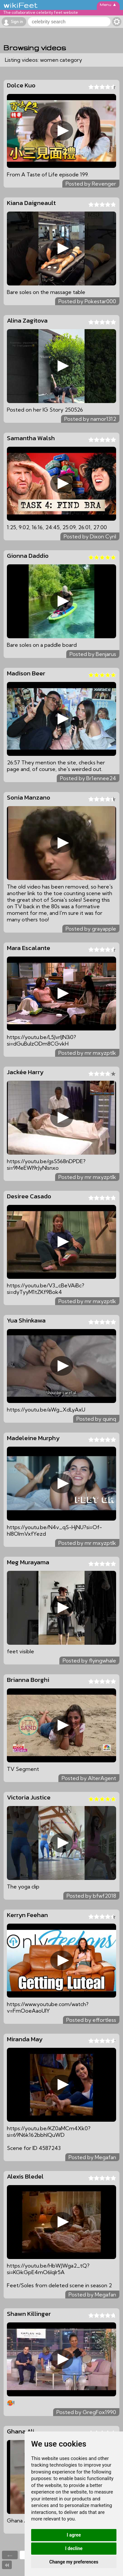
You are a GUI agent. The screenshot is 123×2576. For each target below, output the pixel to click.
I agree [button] (74, 2535)
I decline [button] (73, 2548)
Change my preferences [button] (73, 2562)
